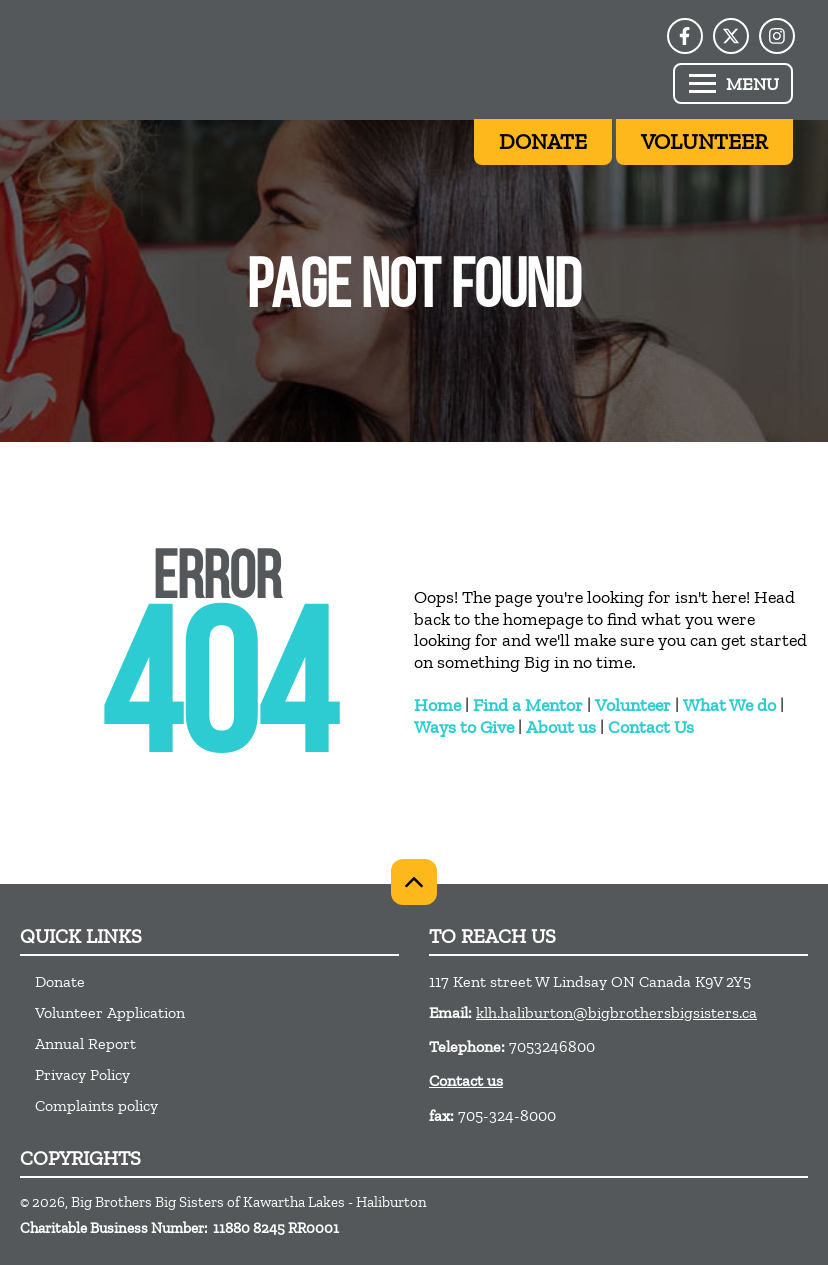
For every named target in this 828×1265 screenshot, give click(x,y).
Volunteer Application (110, 1012)
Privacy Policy (82, 1074)
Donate (60, 981)
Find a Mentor (528, 705)
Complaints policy (96, 1105)
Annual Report (85, 1043)
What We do (729, 705)
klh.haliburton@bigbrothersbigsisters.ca (616, 1012)
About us (561, 727)
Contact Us (651, 727)
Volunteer (633, 705)
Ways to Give (464, 727)
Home (437, 705)
